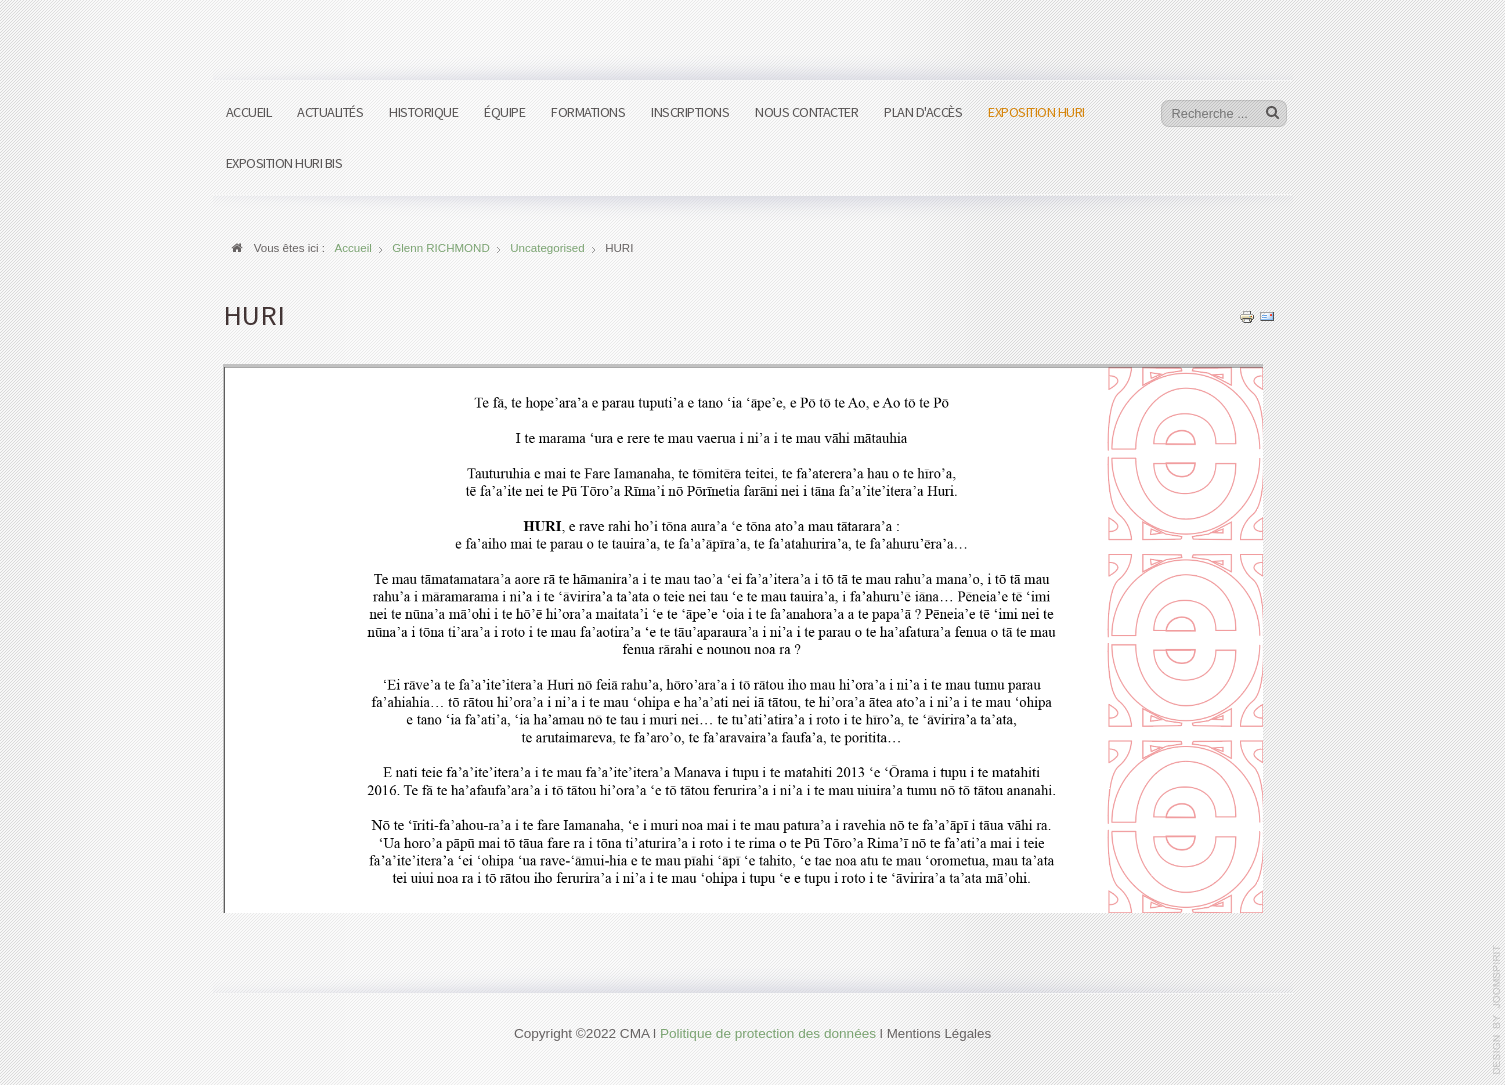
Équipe (504, 112)
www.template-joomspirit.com (1497, 1010)
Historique (423, 112)
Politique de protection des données (768, 1033)
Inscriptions (690, 112)
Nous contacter (806, 112)
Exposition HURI (1036, 112)
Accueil (249, 112)
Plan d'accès (923, 112)
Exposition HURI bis (284, 163)
